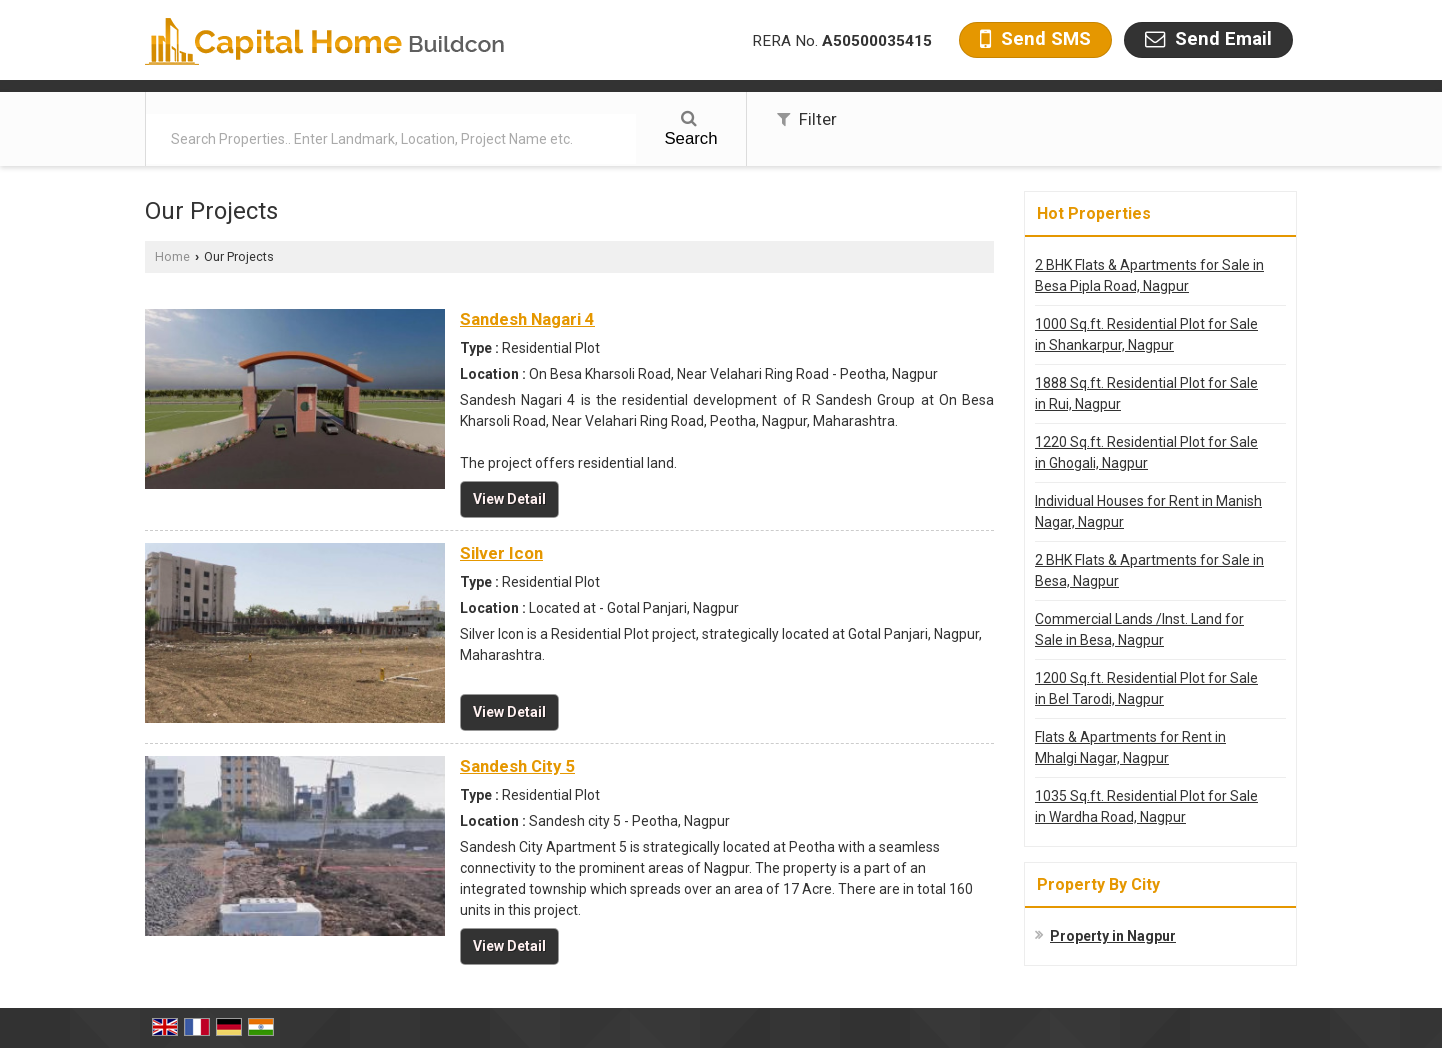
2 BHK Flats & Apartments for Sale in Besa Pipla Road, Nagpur (1149, 275)
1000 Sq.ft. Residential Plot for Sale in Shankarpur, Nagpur (1146, 334)
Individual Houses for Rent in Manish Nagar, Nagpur (1148, 511)
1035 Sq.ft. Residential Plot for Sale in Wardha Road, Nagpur (1146, 806)
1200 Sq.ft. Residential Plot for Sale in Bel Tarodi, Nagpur (1146, 688)
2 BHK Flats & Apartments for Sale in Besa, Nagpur (1149, 570)
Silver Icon (501, 553)
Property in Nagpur (1113, 936)
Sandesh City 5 (517, 766)
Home (172, 256)
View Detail (509, 499)
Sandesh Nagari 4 (527, 319)
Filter (807, 119)
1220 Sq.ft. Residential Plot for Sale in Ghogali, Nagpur (1146, 452)
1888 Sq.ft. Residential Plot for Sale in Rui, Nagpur (1146, 393)
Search (690, 129)
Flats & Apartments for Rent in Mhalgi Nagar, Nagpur (1130, 747)
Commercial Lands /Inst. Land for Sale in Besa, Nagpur (1139, 629)
